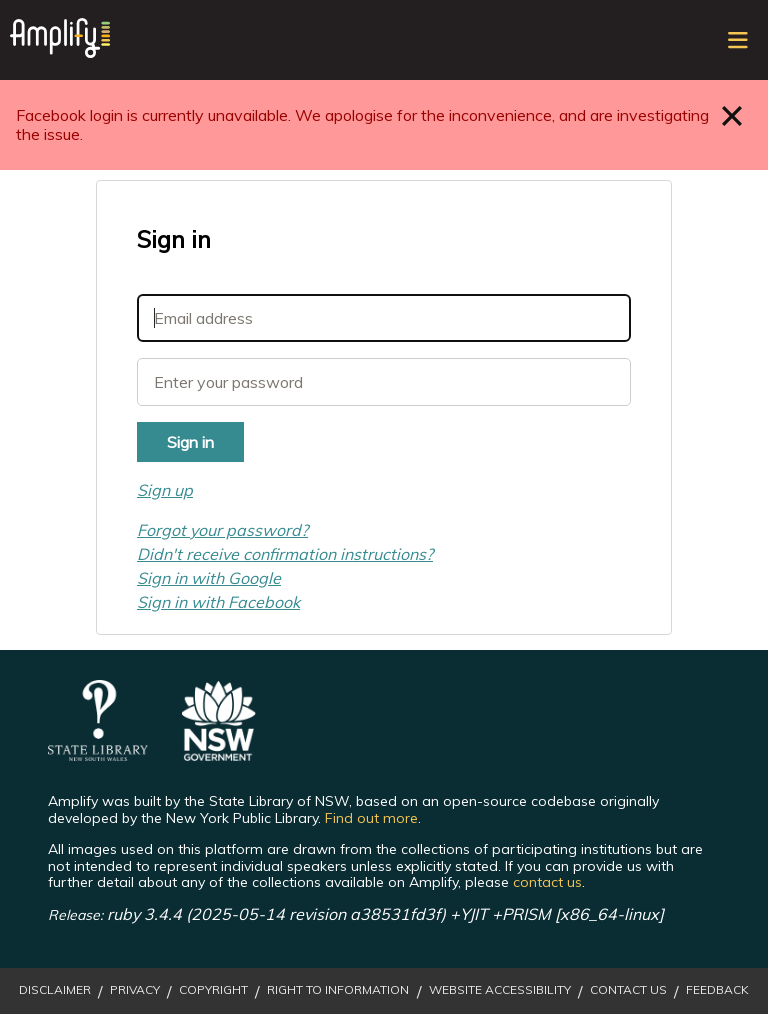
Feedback (717, 990)
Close (732, 115)
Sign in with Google (209, 578)
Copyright (213, 990)
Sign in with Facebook (218, 602)
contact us (547, 882)
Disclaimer (55, 990)
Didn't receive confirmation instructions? (285, 554)
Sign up (165, 490)
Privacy (135, 990)
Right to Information (338, 990)
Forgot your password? (222, 530)
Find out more (371, 818)
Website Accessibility (500, 990)
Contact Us (628, 990)
